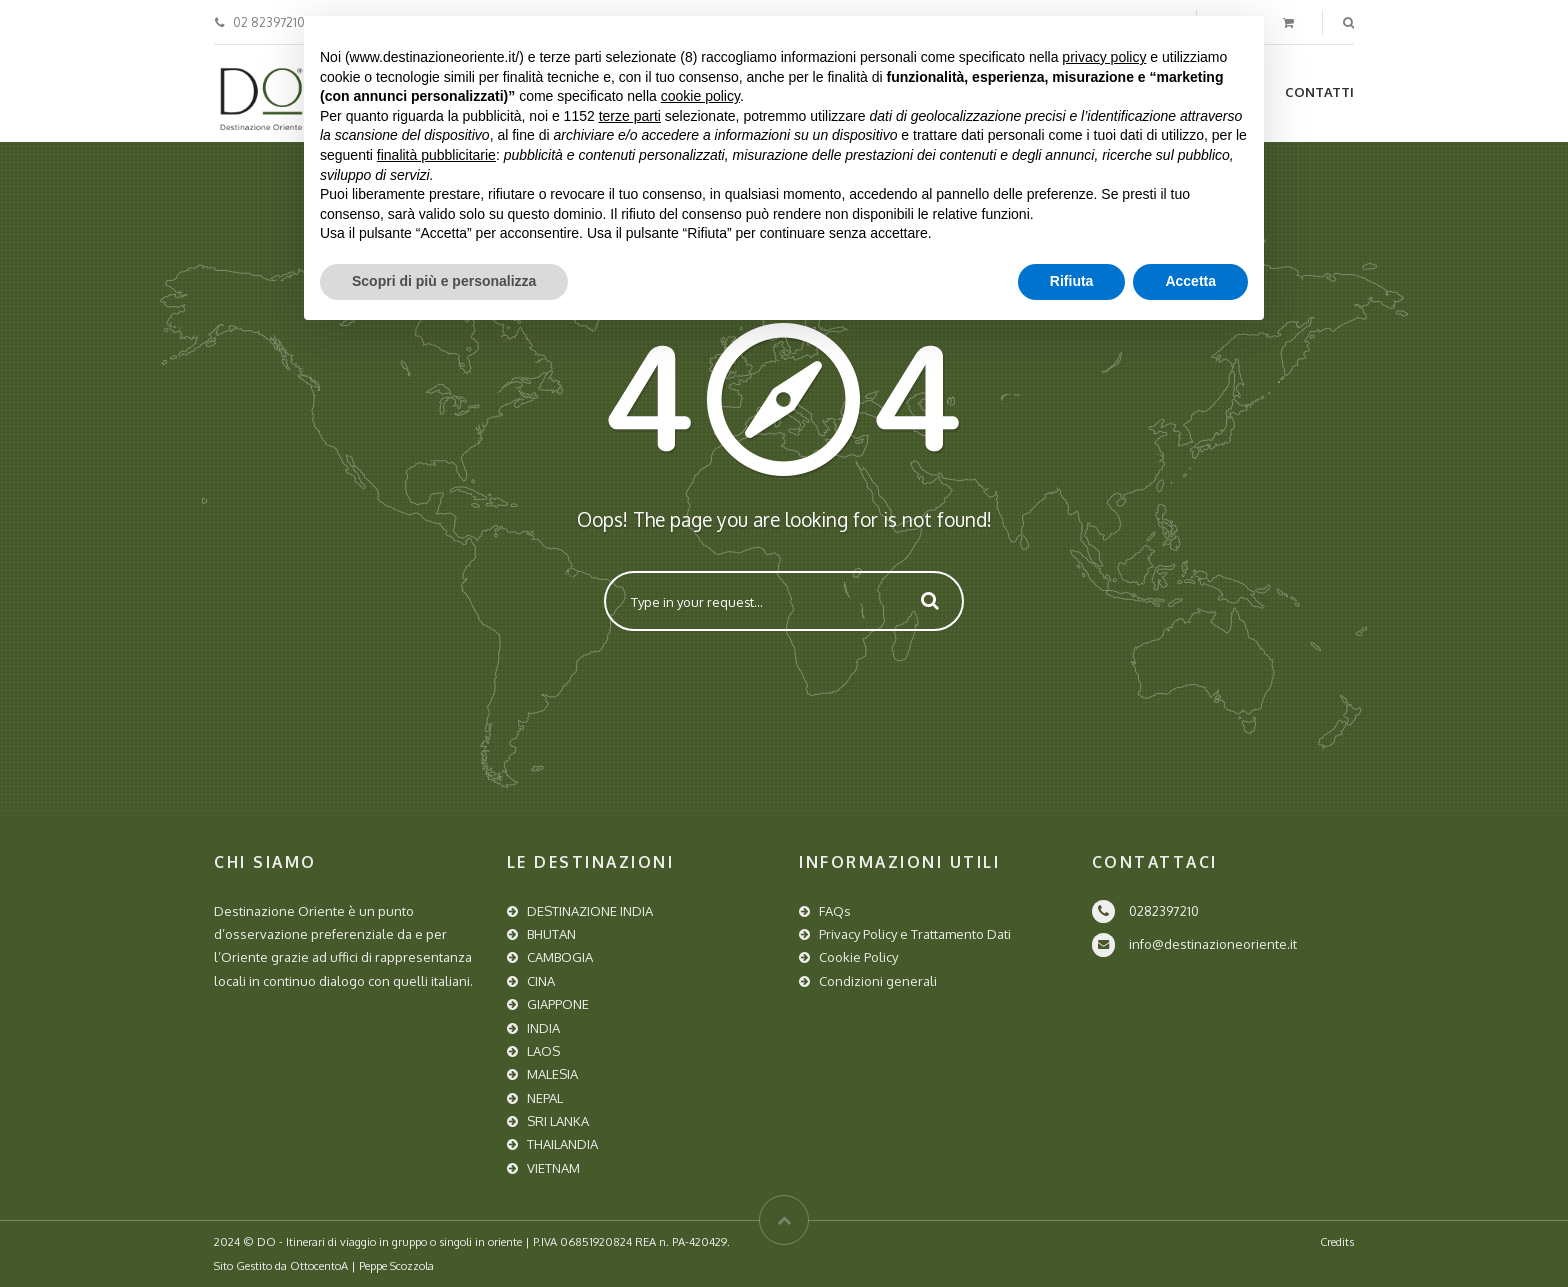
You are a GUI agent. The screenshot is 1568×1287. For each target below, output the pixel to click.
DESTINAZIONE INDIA (590, 911)
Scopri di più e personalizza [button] (444, 281)
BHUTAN (551, 934)
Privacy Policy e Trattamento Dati (915, 934)
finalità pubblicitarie (436, 155)
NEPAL (545, 1098)
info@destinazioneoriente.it (1213, 944)
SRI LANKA (558, 1121)
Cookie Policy (858, 957)
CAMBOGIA (560, 957)
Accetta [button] (1190, 281)
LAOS (543, 1051)
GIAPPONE (558, 1004)
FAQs (835, 911)
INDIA (543, 1028)
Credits (1337, 1241)
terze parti (630, 116)
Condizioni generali (878, 981)
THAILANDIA (562, 1144)
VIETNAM (553, 1168)
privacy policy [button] (1104, 57)
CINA (541, 981)
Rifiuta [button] (1072, 281)
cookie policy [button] (700, 96)
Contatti (1319, 92)
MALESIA (552, 1074)
